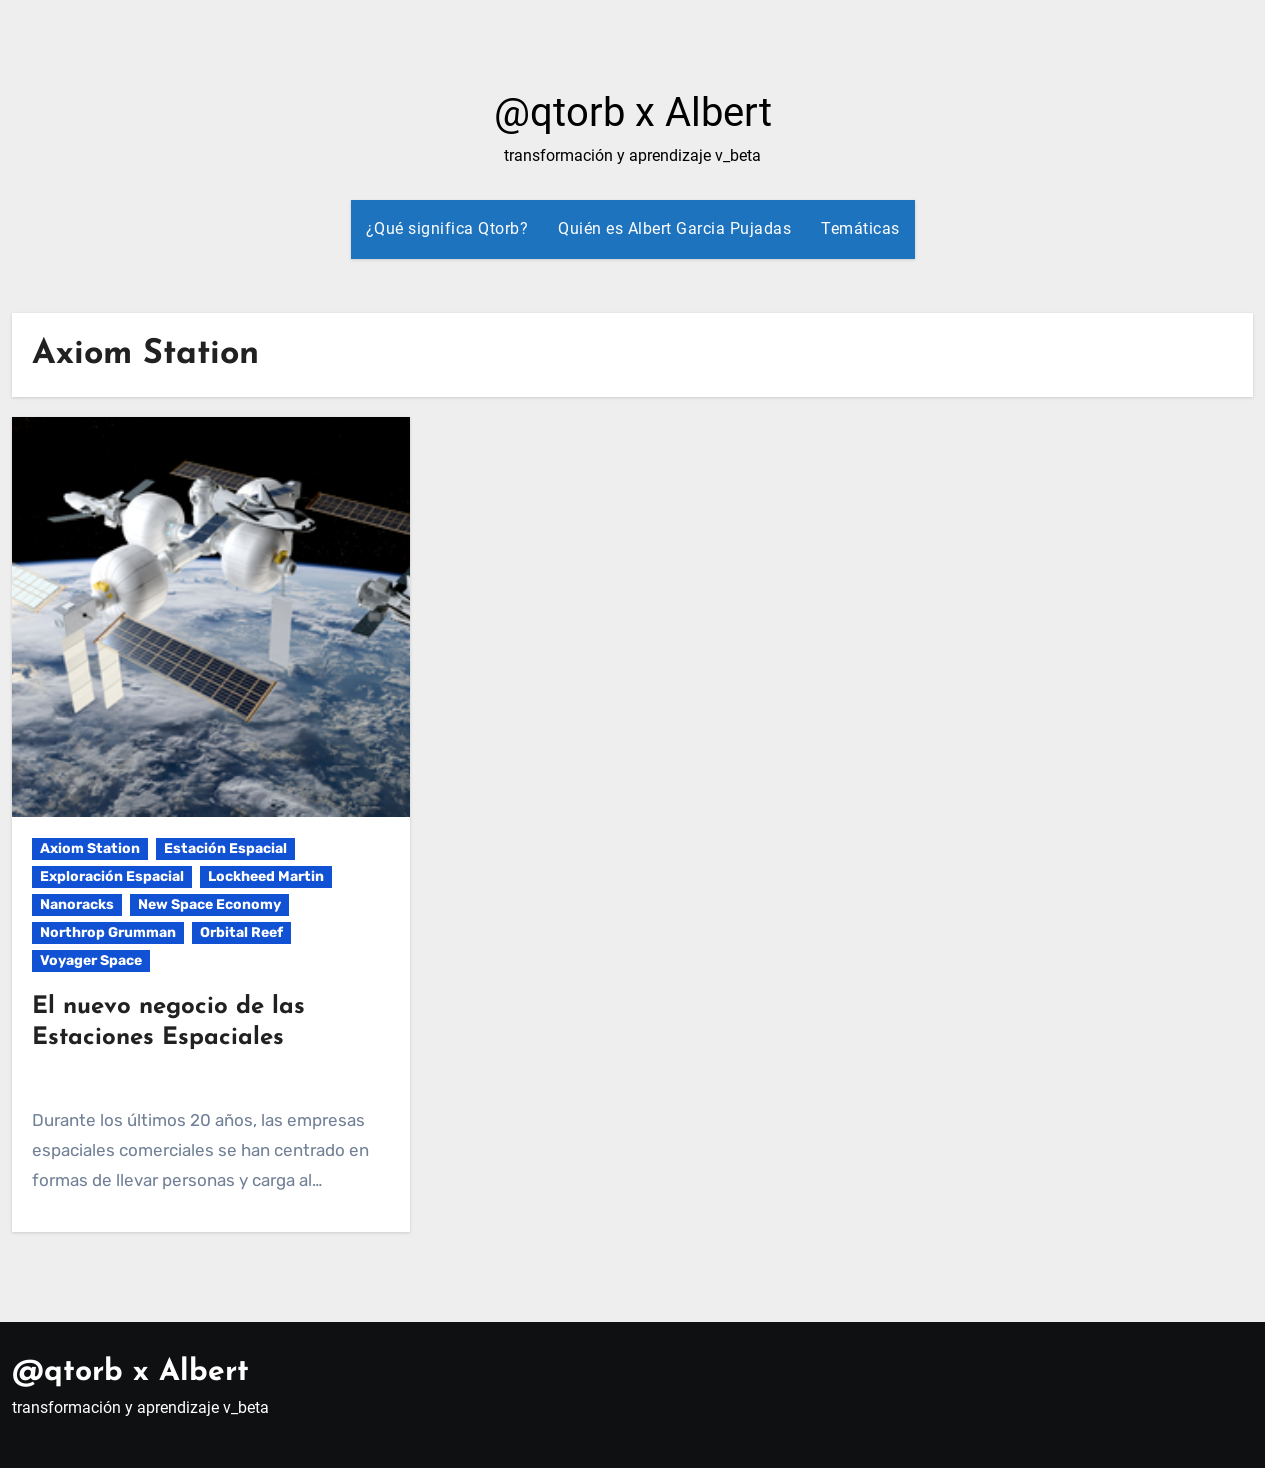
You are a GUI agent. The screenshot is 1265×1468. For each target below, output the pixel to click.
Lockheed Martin (266, 876)
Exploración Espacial (112, 876)
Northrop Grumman (108, 932)
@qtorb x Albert (633, 112)
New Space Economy (209, 904)
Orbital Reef (241, 932)
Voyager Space (91, 960)
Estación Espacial (225, 848)
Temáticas (860, 228)
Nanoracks (77, 904)
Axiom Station (90, 848)
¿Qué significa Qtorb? (447, 228)
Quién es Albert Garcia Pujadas (674, 228)
